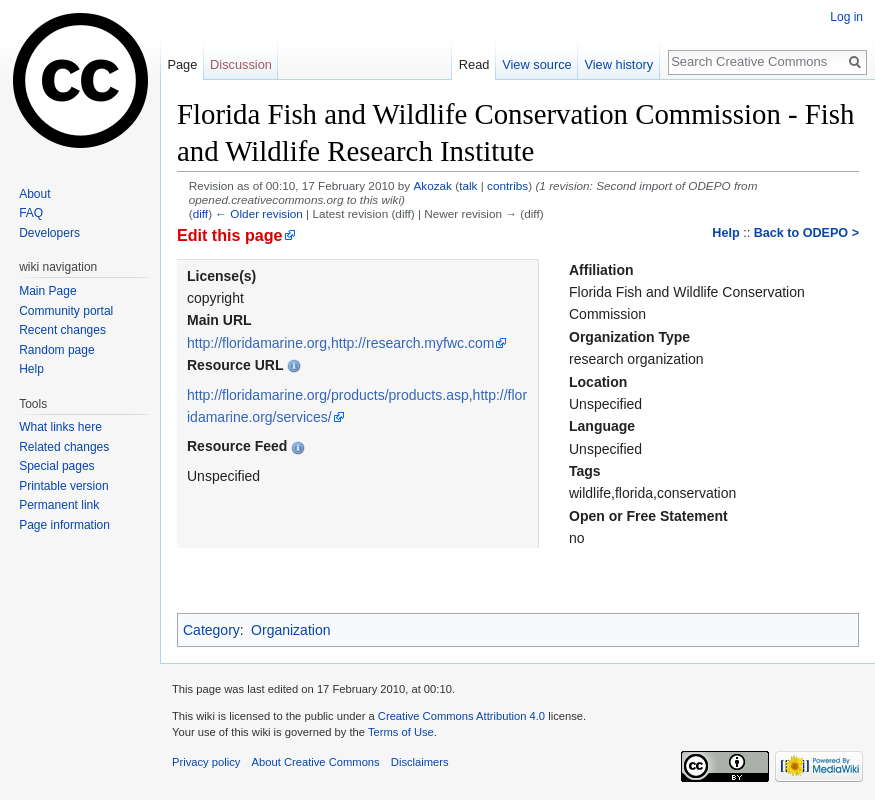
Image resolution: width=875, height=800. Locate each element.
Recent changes (62, 330)
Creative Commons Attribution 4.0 (461, 716)
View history (618, 64)
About (34, 194)
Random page (56, 350)
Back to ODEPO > (806, 233)
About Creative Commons (316, 762)
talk (468, 185)
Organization (290, 630)
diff (200, 213)
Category (211, 630)
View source (536, 64)
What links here (60, 427)
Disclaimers (420, 762)
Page (182, 64)
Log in (846, 17)
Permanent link (59, 505)
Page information (64, 525)
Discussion (241, 64)
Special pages (56, 466)
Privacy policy (206, 762)
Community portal (66, 311)
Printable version (63, 486)
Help (725, 233)
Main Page (47, 291)
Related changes (64, 447)
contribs (507, 185)
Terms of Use (401, 732)
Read (474, 64)
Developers (49, 233)
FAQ (31, 213)
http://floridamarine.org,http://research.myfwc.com (340, 343)
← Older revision (259, 213)
